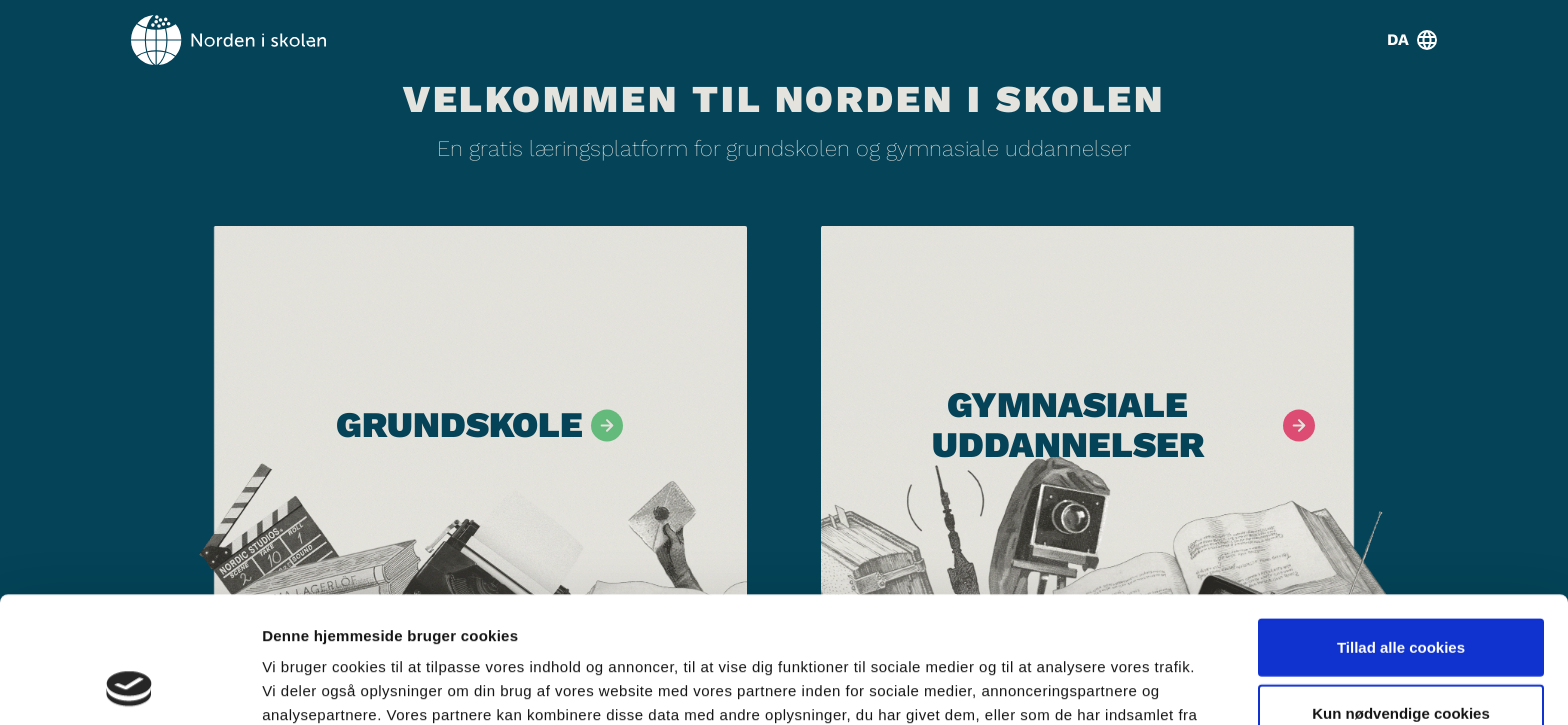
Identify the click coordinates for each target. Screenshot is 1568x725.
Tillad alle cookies (1401, 528)
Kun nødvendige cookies (1401, 594)
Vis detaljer (1039, 685)
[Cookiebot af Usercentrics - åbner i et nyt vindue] (129, 686)
